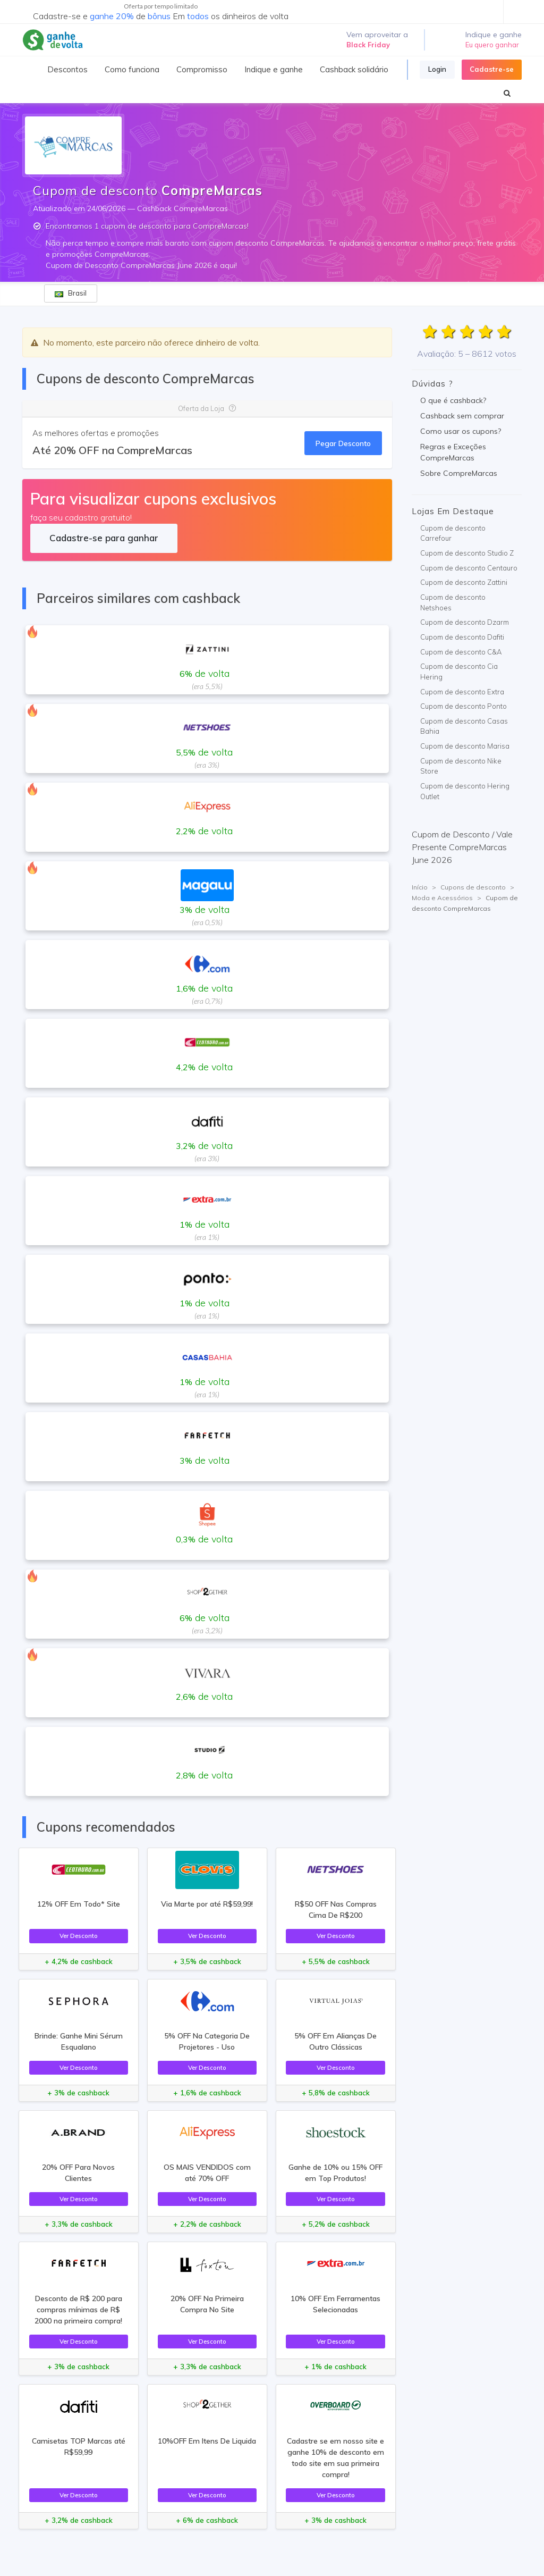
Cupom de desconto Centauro (468, 568)
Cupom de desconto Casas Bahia (464, 726)
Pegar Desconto (343, 443)
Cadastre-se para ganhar (103, 537)
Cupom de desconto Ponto (463, 706)
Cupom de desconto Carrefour (453, 533)
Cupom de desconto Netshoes (453, 602)
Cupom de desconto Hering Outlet (464, 791)
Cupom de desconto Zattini (463, 582)
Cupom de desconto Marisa (464, 746)
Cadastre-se (492, 69)
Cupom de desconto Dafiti (462, 637)
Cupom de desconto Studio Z (467, 553)
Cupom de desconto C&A (461, 652)
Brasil (71, 293)
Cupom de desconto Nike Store (461, 766)
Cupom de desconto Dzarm (464, 622)
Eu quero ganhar (492, 44)
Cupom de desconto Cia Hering (459, 671)
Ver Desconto (79, 1936)
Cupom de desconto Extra (462, 691)
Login (437, 69)
